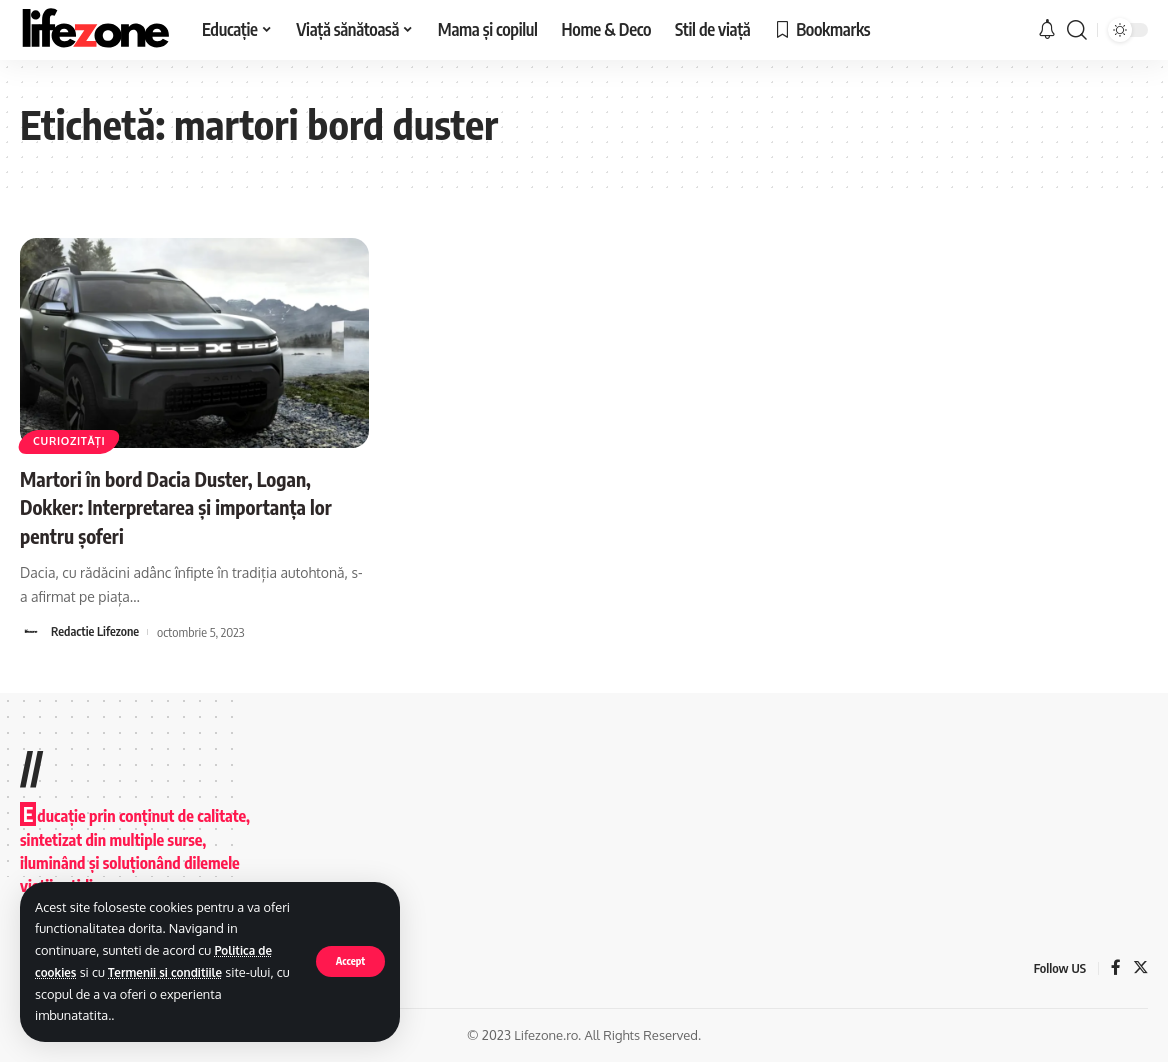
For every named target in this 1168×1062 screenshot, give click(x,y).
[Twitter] (1140, 968)
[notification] (1047, 30)
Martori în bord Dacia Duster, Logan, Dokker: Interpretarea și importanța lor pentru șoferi (184, 506)
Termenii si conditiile (175, 972)
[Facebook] (1115, 968)
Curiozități (74, 439)
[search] (1077, 30)
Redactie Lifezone (97, 632)
